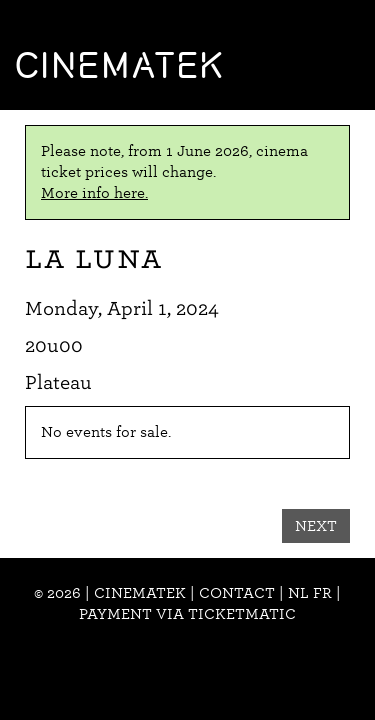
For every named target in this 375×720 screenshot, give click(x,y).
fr (322, 593)
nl (298, 593)
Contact (237, 593)
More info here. (94, 193)
